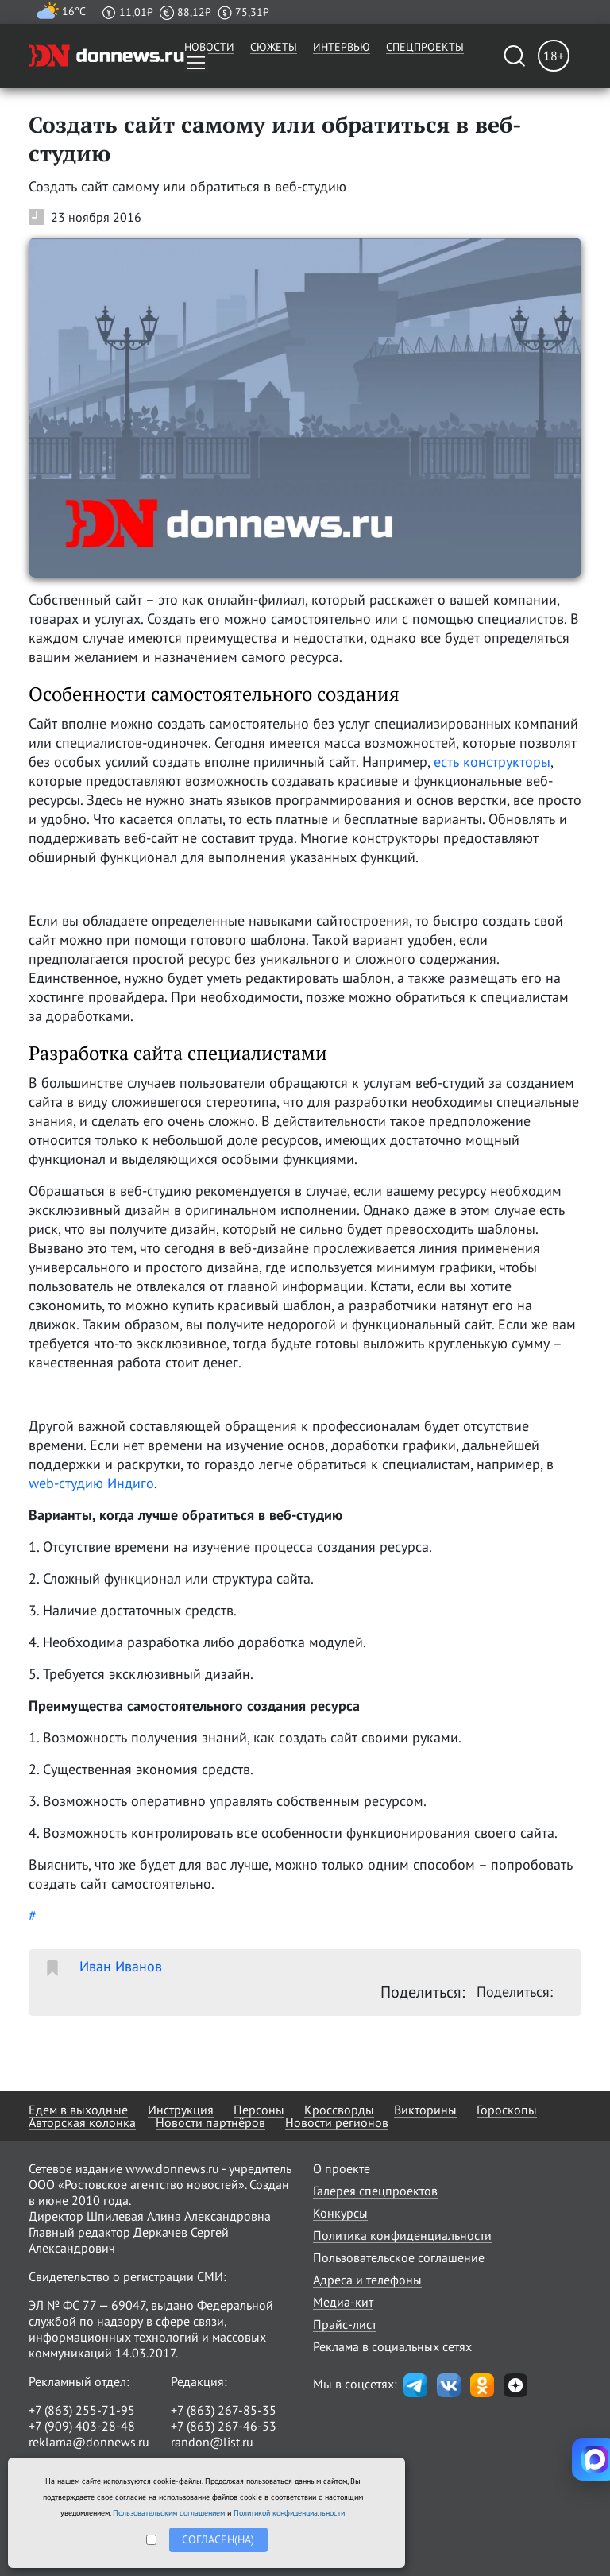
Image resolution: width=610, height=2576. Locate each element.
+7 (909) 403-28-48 (82, 2426)
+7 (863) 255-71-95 (82, 2410)
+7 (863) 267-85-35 (223, 2410)
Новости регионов (336, 2122)
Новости (209, 47)
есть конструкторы (492, 761)
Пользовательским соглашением (169, 2513)
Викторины (425, 2110)
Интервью (341, 47)
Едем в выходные (78, 2110)
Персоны (259, 2110)
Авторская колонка (82, 2122)
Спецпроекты (425, 47)
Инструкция (181, 2110)
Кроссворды (339, 2110)
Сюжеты (273, 47)
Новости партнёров (210, 2122)
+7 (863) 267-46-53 (223, 2426)
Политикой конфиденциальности (289, 2513)
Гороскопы (507, 2110)
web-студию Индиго (91, 1483)
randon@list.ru (212, 2442)
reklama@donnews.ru (89, 2442)
